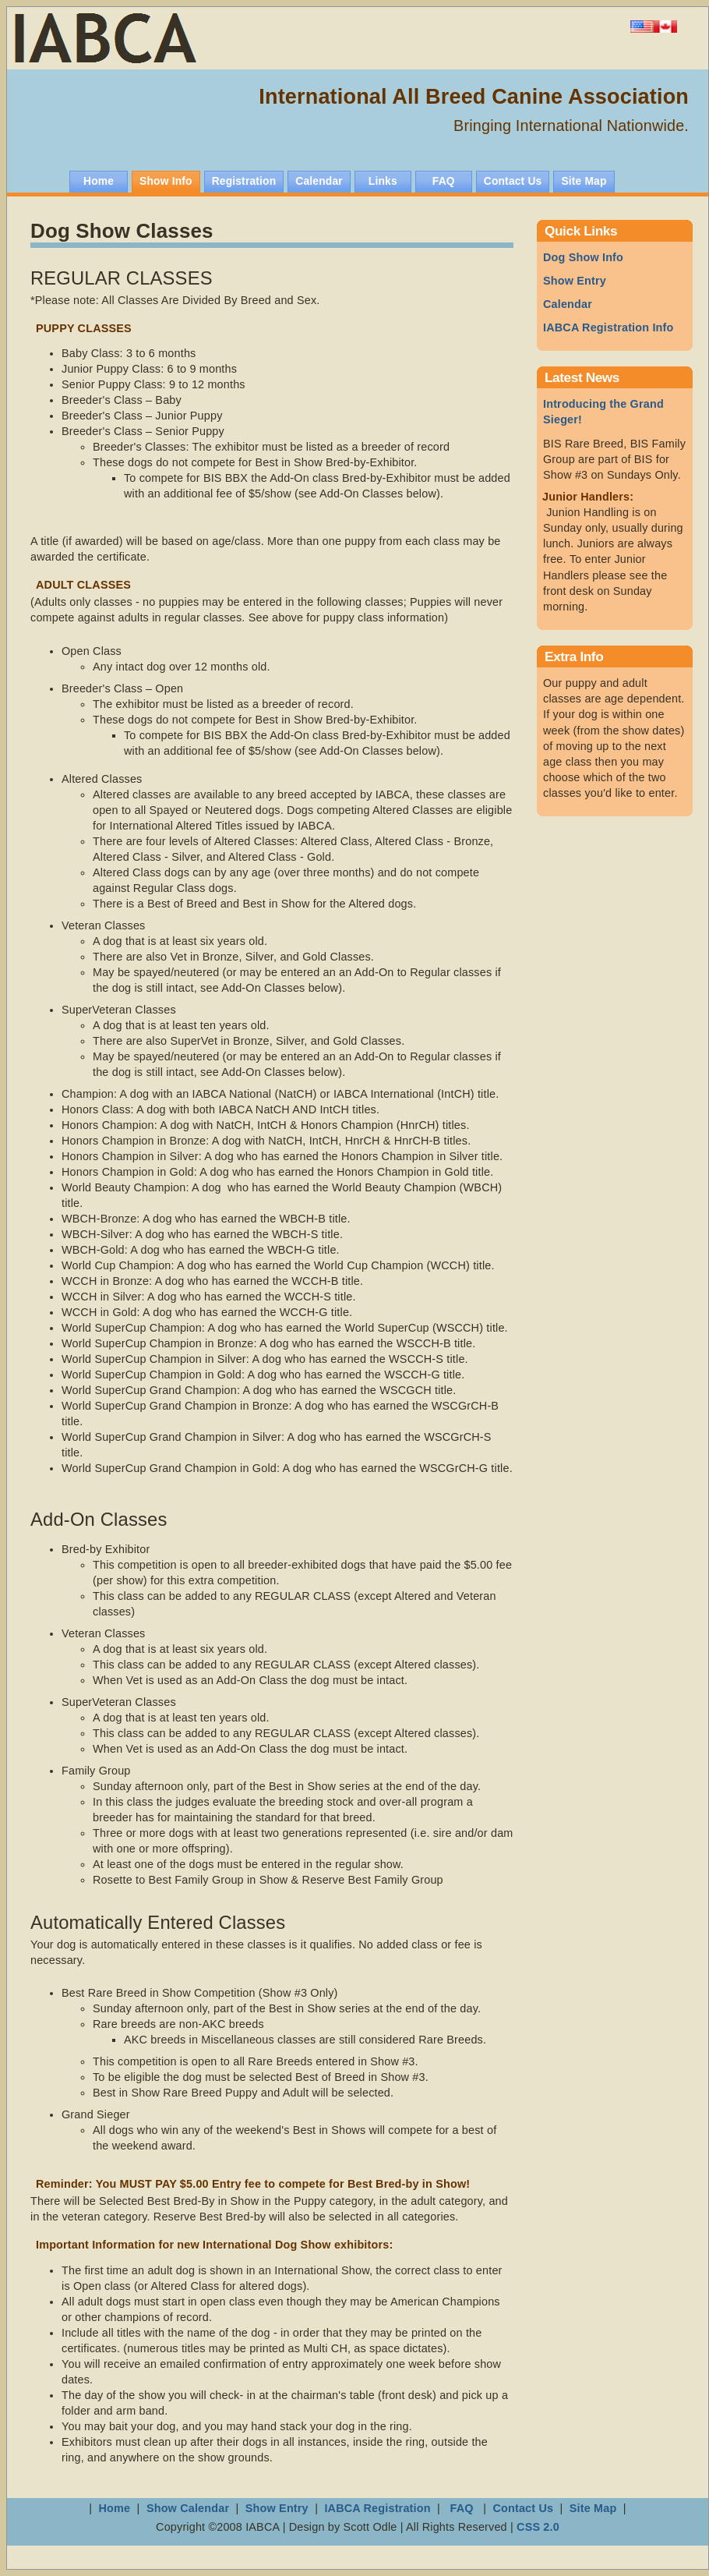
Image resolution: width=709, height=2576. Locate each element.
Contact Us (522, 2508)
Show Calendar (189, 2508)
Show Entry (574, 280)
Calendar (567, 304)
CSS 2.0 (538, 2527)
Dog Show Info (583, 257)
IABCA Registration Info (608, 327)
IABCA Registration (377, 2508)
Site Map (593, 2508)
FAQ (461, 2508)
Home (115, 2508)
